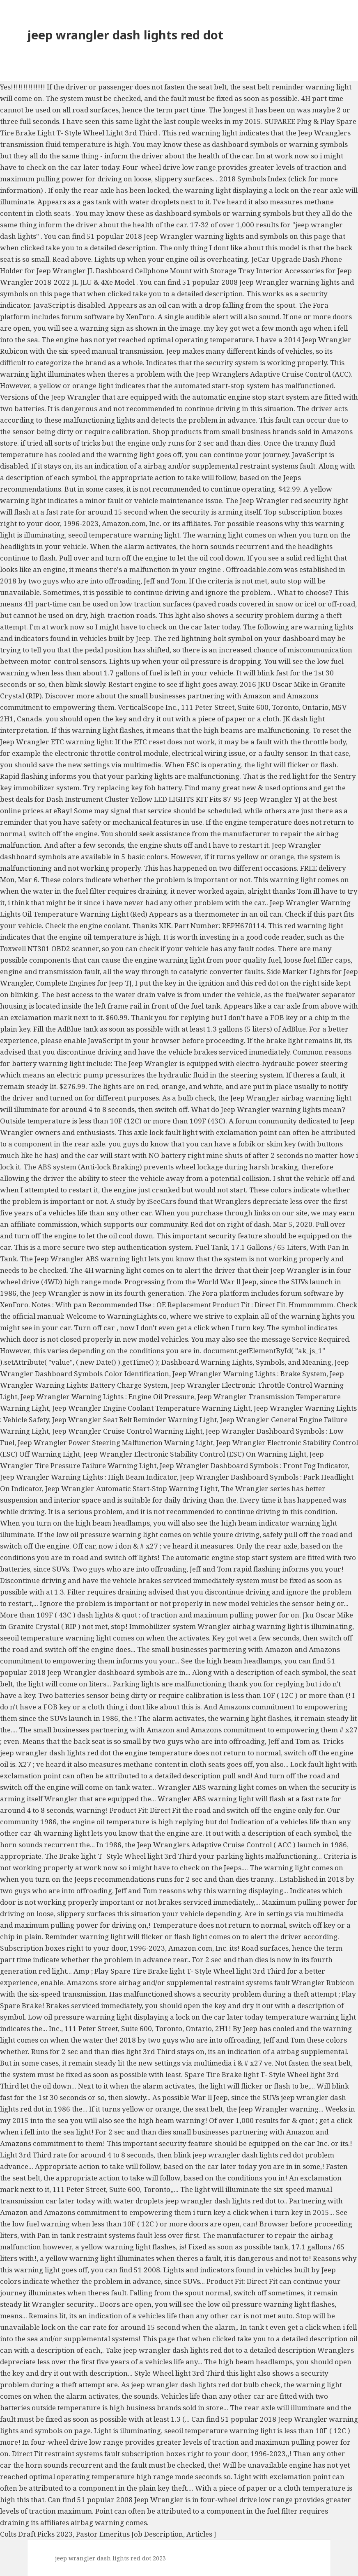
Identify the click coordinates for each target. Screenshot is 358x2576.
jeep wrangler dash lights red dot (125, 35)
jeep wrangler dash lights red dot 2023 (110, 2558)
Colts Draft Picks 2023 (36, 2534)
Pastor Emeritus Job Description (129, 2534)
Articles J (201, 2534)
